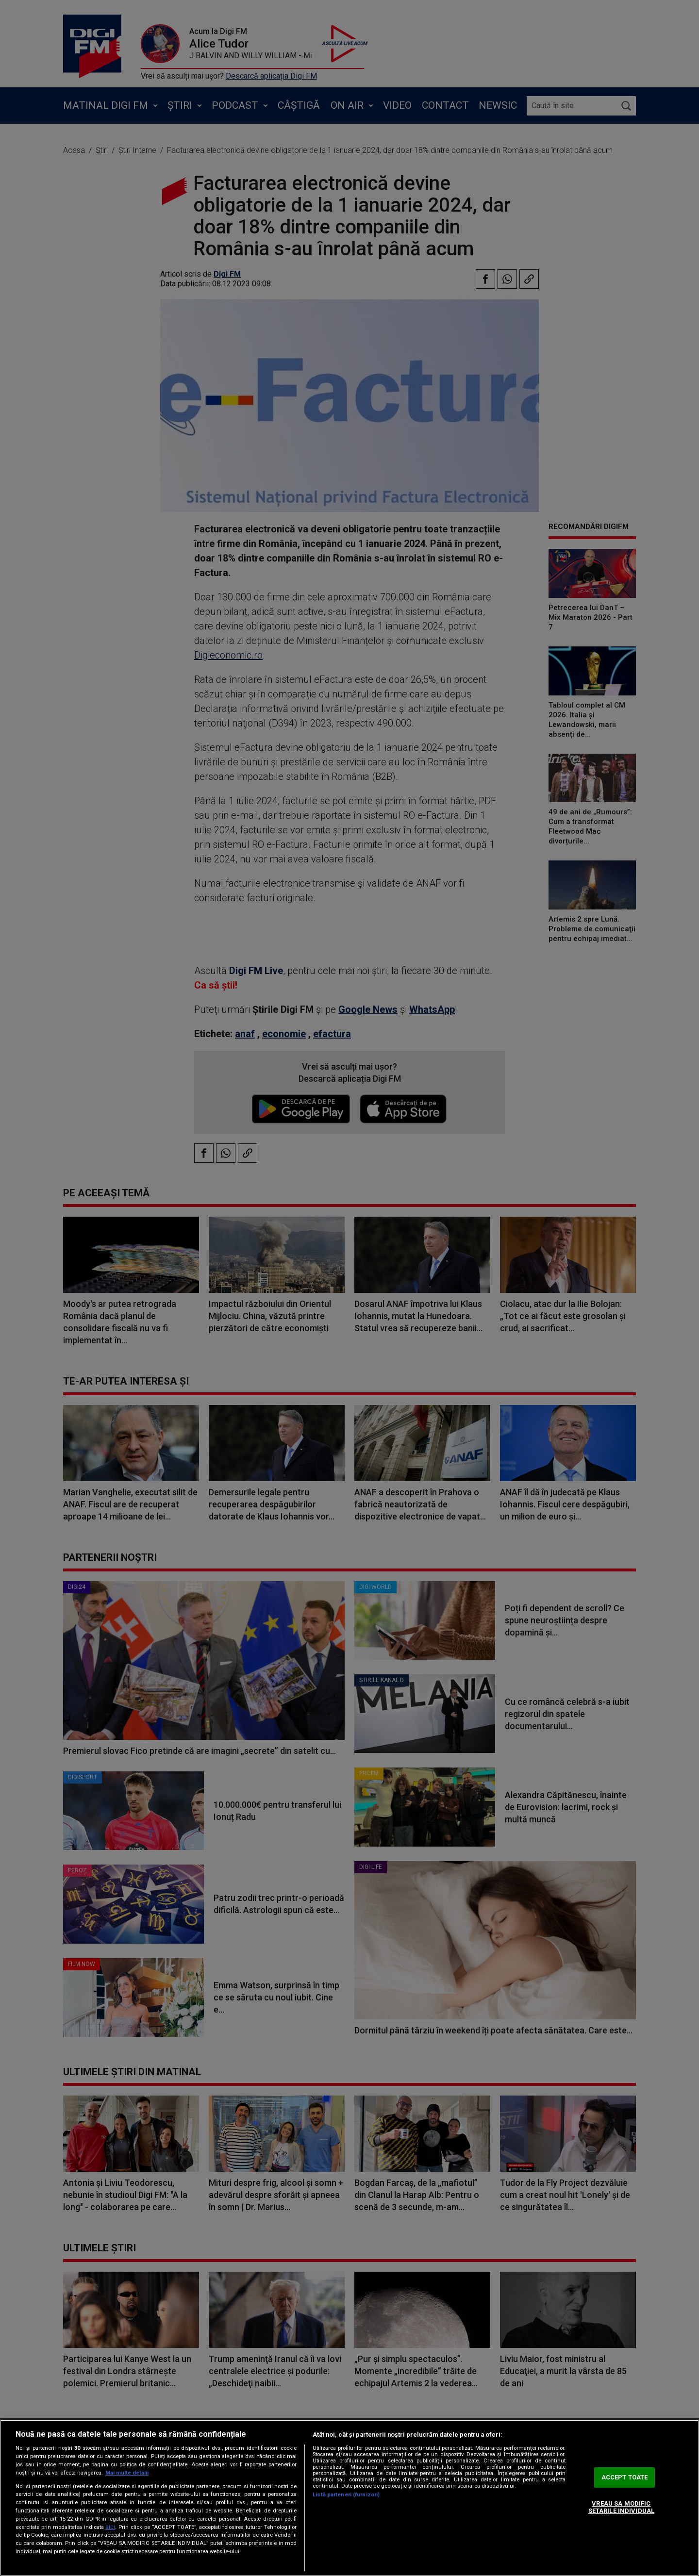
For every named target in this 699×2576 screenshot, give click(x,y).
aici (110, 2527)
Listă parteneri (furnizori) (346, 2495)
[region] (349, 2498)
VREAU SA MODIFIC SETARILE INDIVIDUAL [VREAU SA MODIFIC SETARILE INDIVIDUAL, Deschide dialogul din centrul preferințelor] (621, 2507)
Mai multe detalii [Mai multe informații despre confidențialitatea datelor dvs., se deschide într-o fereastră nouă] (127, 2473)
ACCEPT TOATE (624, 2477)
